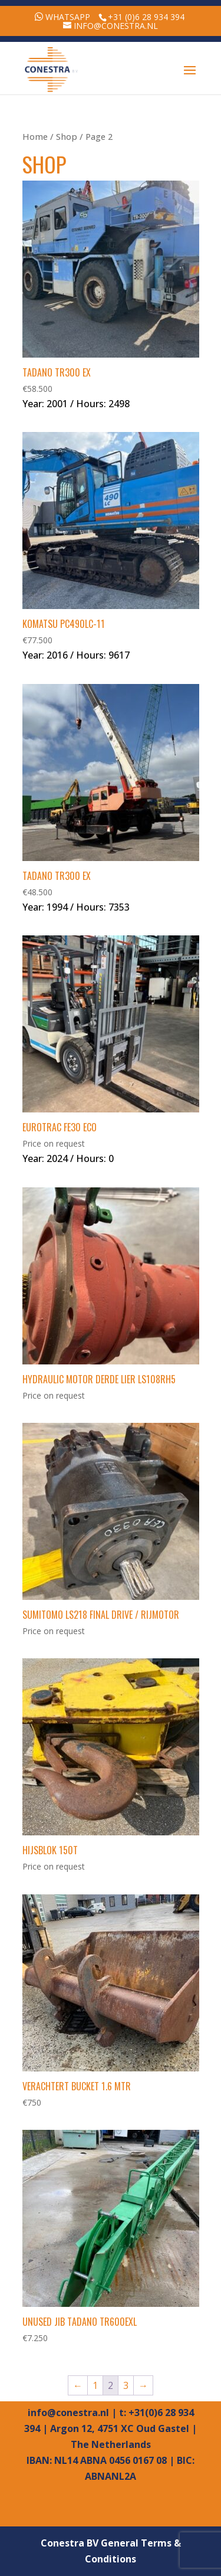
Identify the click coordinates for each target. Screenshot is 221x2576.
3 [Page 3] (125, 2385)
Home (35, 136)
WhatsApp (67, 16)
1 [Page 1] (95, 2385)
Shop (66, 136)
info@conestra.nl (68, 2412)
